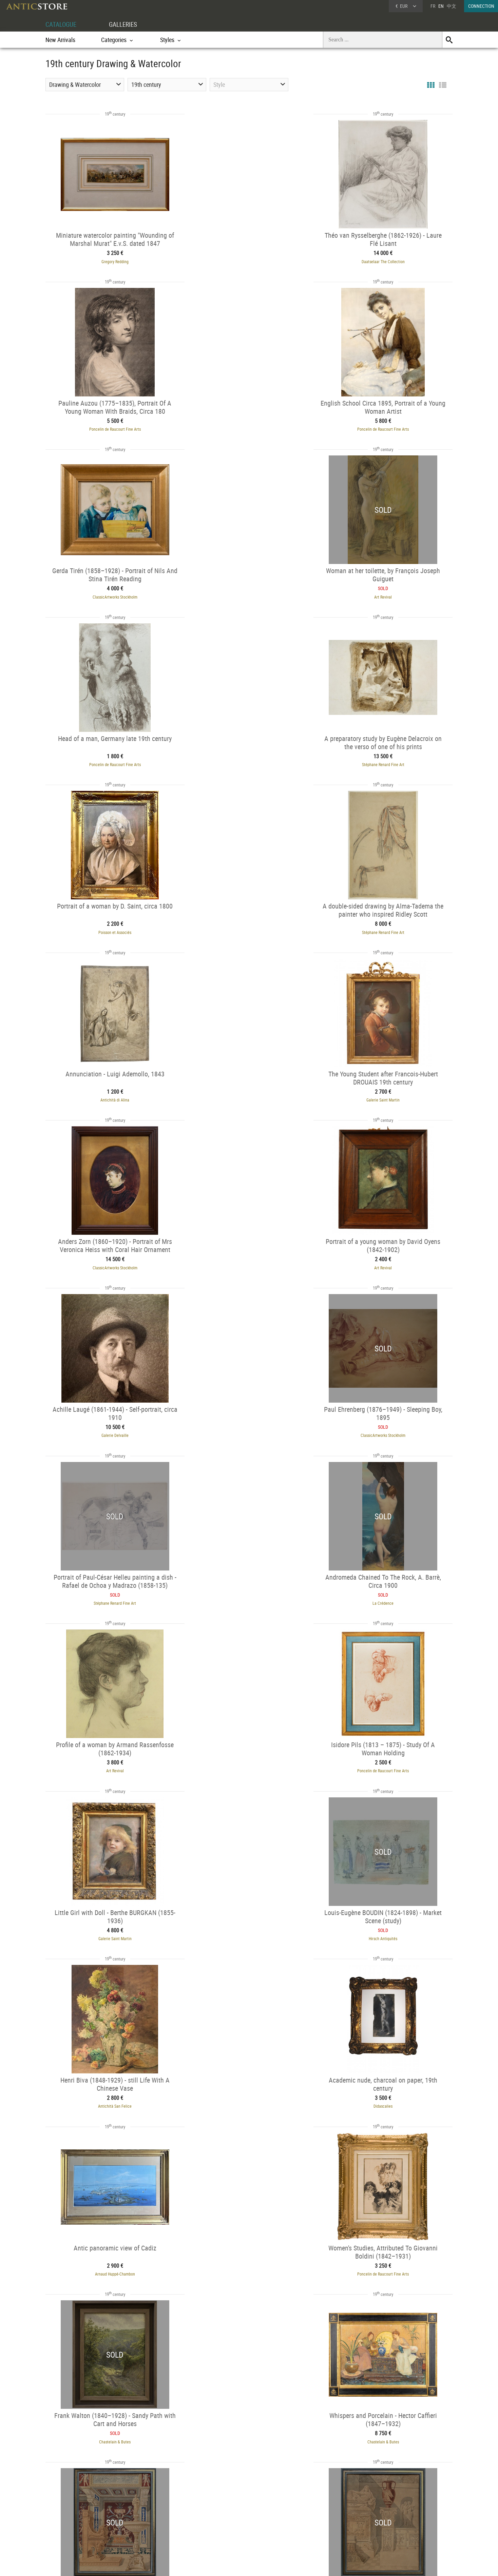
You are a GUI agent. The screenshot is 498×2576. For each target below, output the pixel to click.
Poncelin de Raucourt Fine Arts (389, 260)
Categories (145, 2513)
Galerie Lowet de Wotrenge (389, 1922)
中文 (451, 6)
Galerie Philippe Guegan (249, 1756)
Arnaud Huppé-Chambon (109, 1590)
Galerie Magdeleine (244, 2420)
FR (432, 6)
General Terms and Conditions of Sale (263, 2564)
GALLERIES (126, 24)
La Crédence (389, 1091)
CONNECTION (481, 6)
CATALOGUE (61, 24)
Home (388, 2515)
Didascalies (389, 1423)
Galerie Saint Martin (389, 759)
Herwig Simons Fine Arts (389, 2088)
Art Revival (389, 426)
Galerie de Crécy (380, 2420)
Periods (142, 2530)
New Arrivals (60, 40)
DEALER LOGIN (82, 2516)
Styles (141, 2522)
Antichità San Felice (249, 1423)
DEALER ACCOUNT (71, 2504)
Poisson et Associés (389, 593)
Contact (389, 2522)
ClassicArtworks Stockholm (249, 426)
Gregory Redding (108, 260)
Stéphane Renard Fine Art (249, 593)
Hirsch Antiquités (108, 1423)
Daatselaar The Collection (249, 260)
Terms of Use (215, 2564)
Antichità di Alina (249, 759)
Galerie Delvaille (389, 925)
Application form (73, 2528)
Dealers (224, 2513)
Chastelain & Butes (389, 1590)
